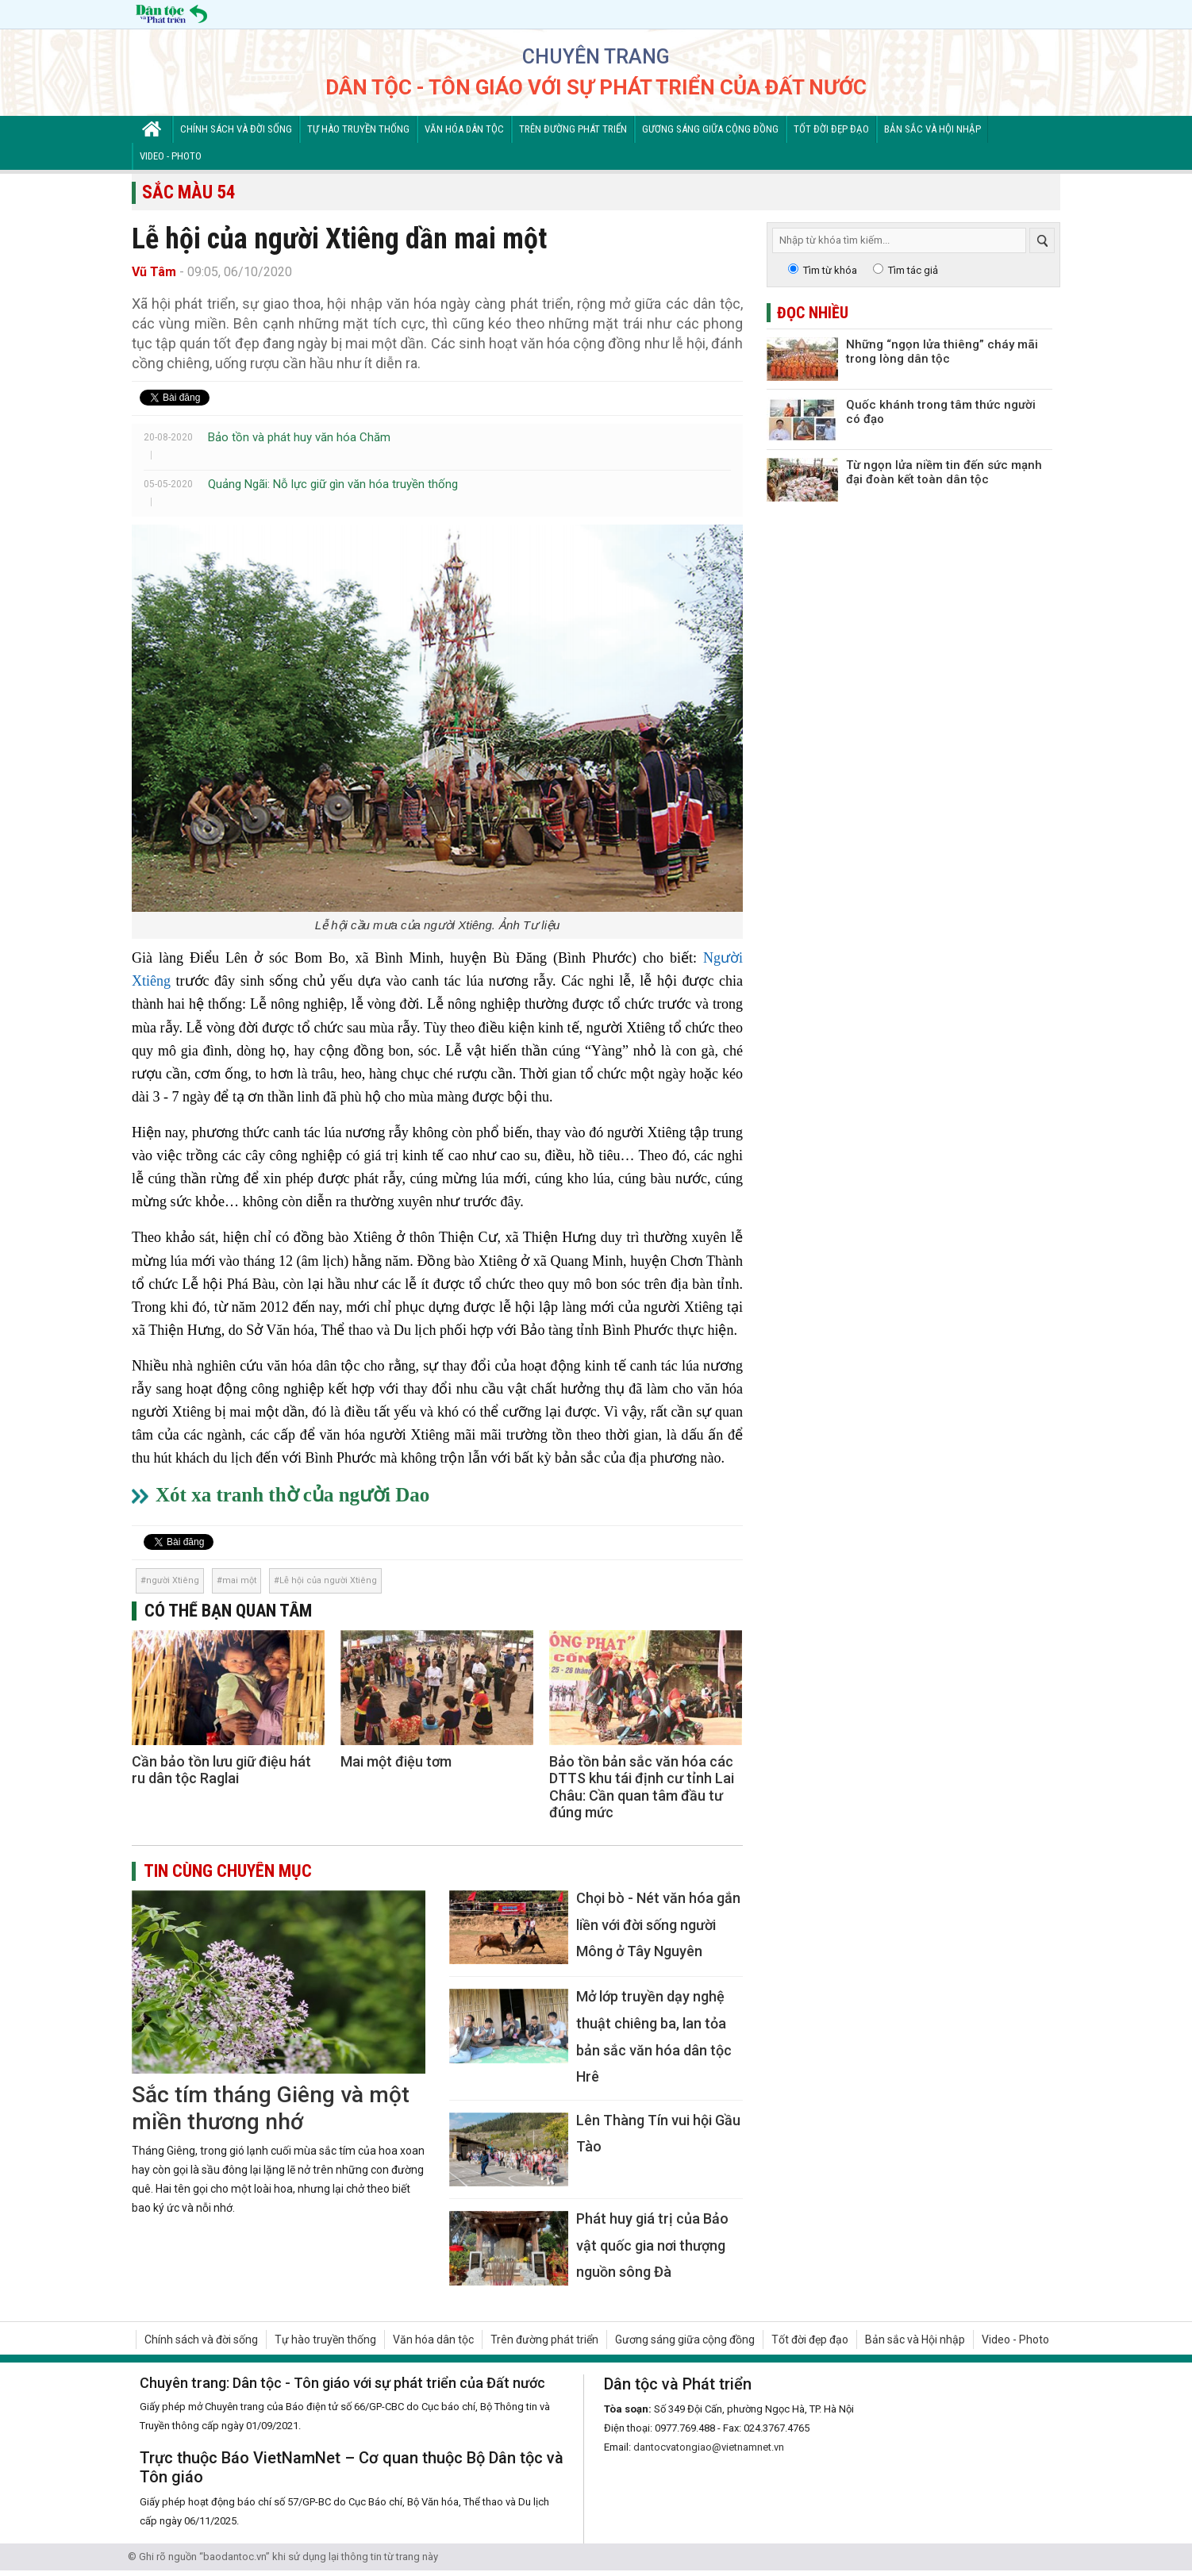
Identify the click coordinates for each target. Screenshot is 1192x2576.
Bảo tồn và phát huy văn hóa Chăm (299, 437)
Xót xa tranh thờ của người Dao (292, 1494)
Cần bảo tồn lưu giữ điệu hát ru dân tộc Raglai (221, 1770)
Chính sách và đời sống (236, 129)
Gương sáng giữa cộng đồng (710, 129)
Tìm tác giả (913, 270)
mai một (239, 1580)
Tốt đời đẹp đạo (831, 129)
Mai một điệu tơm (396, 1761)
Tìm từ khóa (830, 270)
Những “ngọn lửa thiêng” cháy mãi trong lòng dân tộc (942, 351)
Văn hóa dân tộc (464, 129)
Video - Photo (171, 156)
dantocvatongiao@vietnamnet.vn (708, 2447)
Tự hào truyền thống (358, 129)
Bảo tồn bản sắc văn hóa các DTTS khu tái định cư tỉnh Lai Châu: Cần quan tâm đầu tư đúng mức (641, 1787)
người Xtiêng (172, 1580)
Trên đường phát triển (573, 129)
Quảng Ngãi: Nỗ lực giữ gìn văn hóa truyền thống (333, 484)
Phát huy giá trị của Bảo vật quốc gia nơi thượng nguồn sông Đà (652, 2245)
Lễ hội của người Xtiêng (328, 1580)
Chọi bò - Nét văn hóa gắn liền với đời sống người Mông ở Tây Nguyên (658, 1924)
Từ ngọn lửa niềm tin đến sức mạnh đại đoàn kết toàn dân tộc (944, 472)
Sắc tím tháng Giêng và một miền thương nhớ (271, 2108)
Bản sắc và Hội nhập (932, 129)
